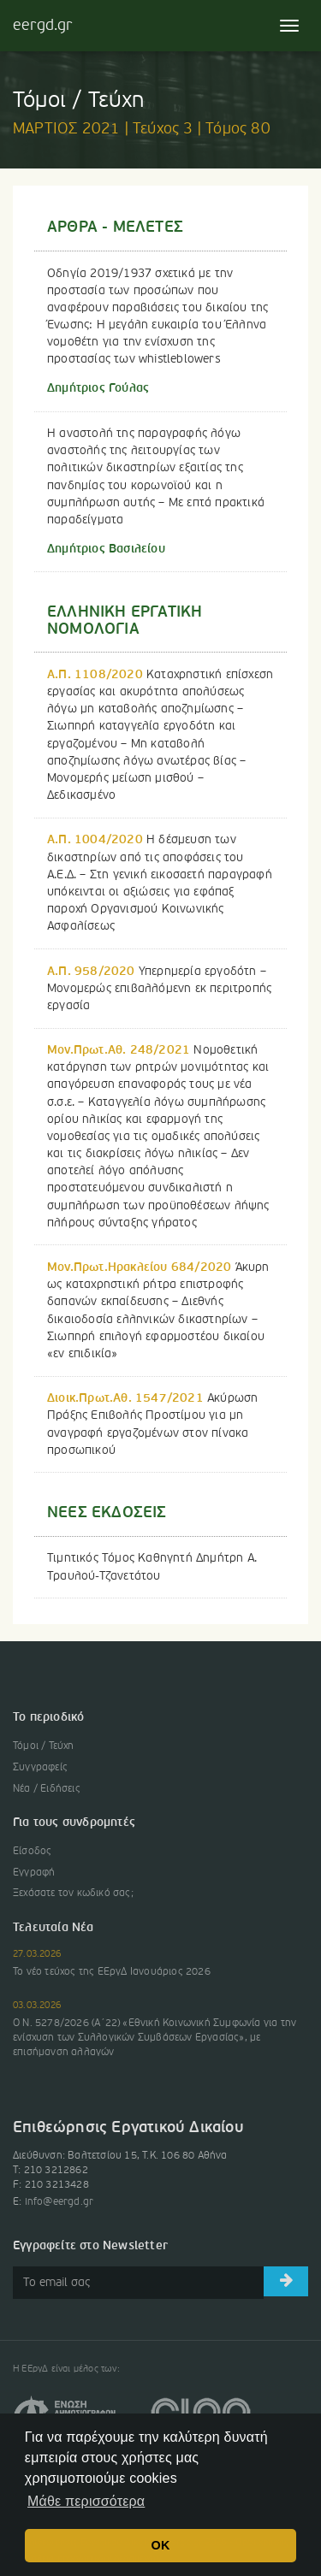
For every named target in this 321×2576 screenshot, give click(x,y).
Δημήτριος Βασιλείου (106, 549)
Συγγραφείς (40, 1768)
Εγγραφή (34, 1873)
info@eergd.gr (59, 2202)
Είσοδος (32, 1851)
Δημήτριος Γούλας (98, 388)
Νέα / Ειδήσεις (46, 1789)
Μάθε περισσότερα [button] (86, 2501)
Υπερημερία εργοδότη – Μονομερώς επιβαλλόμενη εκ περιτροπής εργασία (159, 989)
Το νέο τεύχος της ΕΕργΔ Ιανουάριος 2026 (112, 1972)
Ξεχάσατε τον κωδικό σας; (73, 1893)
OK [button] (161, 2545)
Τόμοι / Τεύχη (43, 1746)
